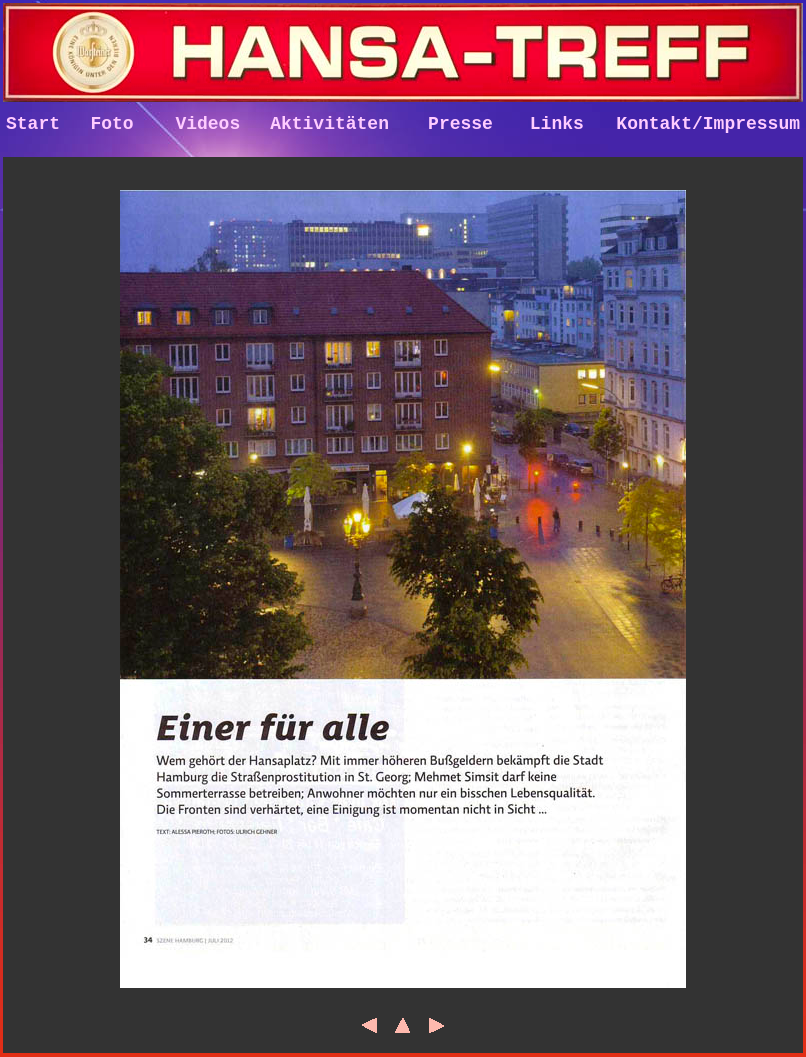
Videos (207, 126)
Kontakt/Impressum (708, 126)
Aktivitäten (329, 126)
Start (33, 126)
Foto (111, 126)
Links (557, 126)
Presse (460, 126)
